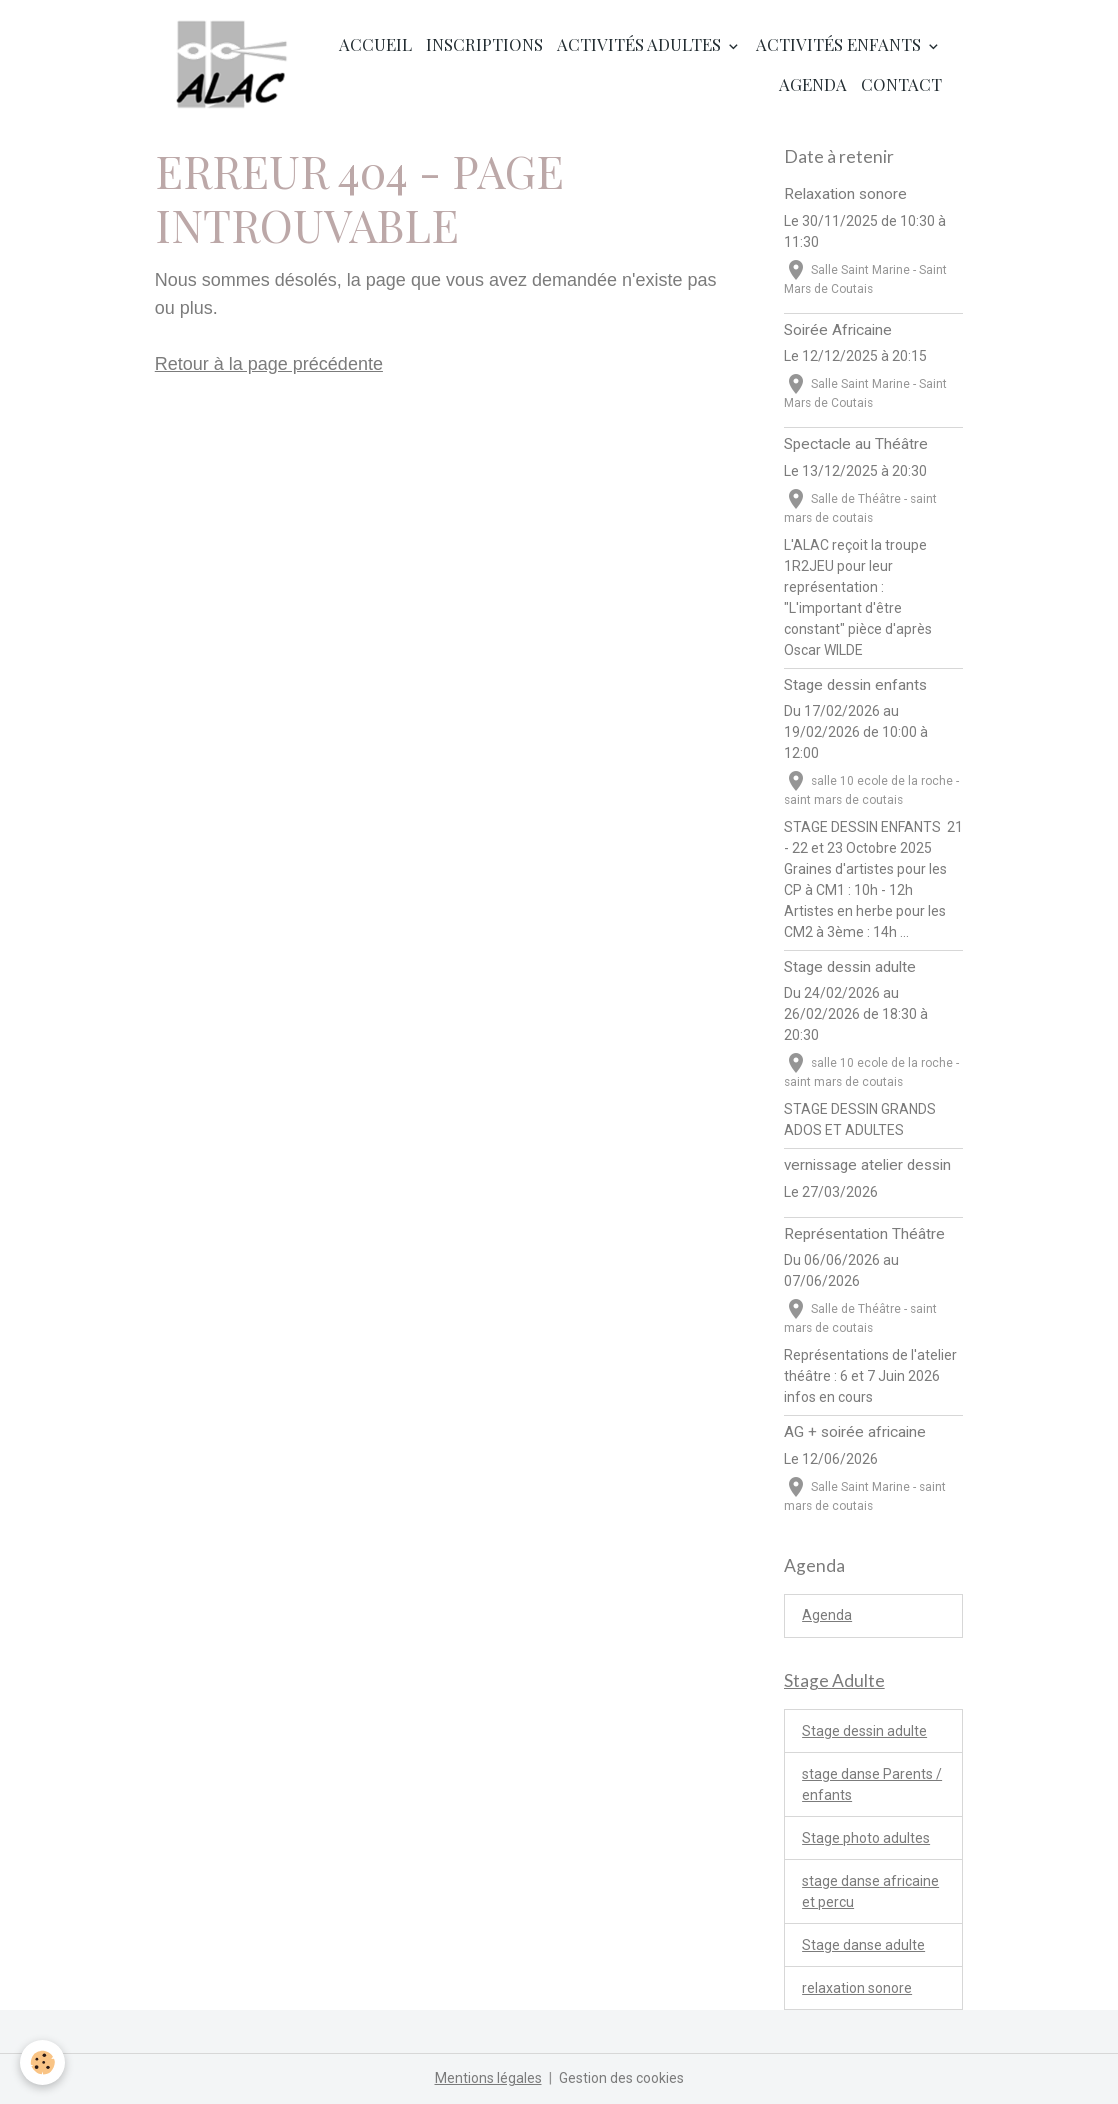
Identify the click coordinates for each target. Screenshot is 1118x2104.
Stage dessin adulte (850, 967)
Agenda (813, 84)
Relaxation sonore (845, 194)
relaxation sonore (857, 1988)
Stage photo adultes (866, 1838)
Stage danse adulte (863, 1945)
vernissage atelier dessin (867, 1165)
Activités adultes (641, 44)
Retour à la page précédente (269, 364)
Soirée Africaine (838, 330)
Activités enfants (840, 44)
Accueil (375, 44)
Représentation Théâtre (864, 1234)
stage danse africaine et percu (870, 1891)
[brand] (232, 64)
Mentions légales (488, 2078)
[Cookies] (42, 2062)
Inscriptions (484, 44)
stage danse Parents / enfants (872, 1784)
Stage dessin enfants (855, 685)
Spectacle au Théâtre (856, 444)
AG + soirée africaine (855, 1432)
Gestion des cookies (621, 2078)
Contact (901, 84)
